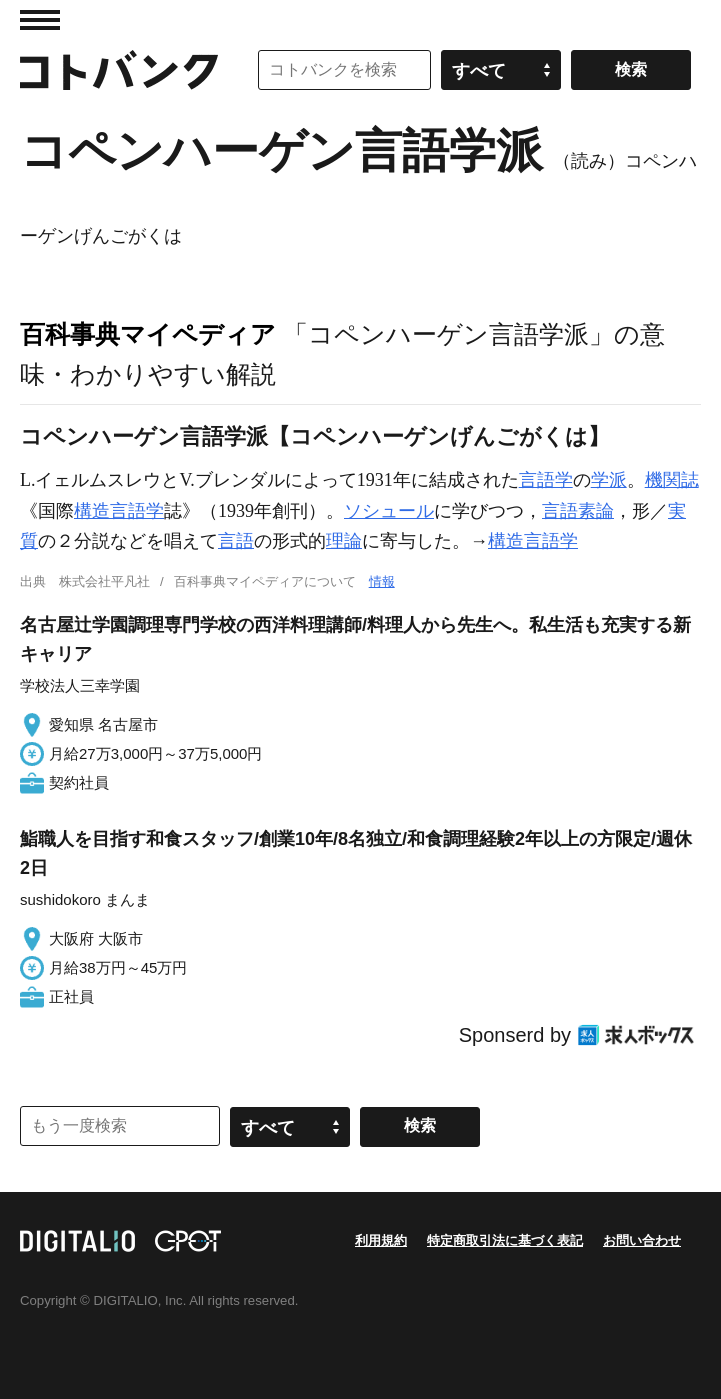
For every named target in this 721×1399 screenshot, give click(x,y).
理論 (344, 541)
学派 (609, 480)
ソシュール (389, 511)
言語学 (546, 480)
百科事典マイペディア (148, 334)
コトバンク (119, 70)
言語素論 (578, 511)
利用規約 (381, 1240)
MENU (40, 20)
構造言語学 (119, 511)
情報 (382, 581)
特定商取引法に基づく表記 (505, 1240)
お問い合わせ (642, 1240)
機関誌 (672, 480)
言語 (236, 541)
